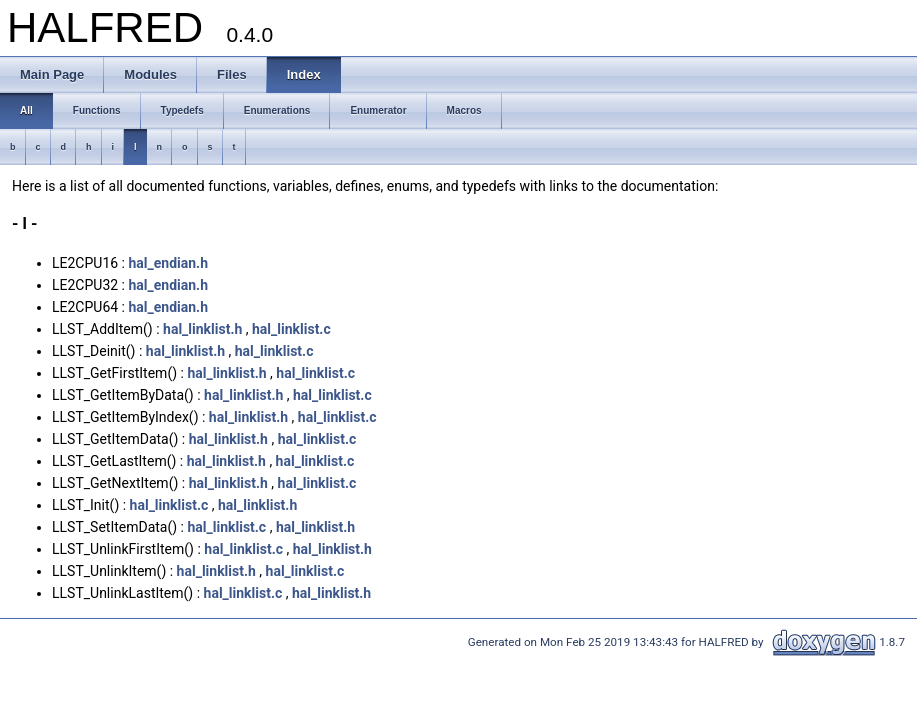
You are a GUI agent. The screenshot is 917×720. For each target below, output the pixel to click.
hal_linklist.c (291, 329)
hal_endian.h (168, 263)
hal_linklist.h (202, 329)
